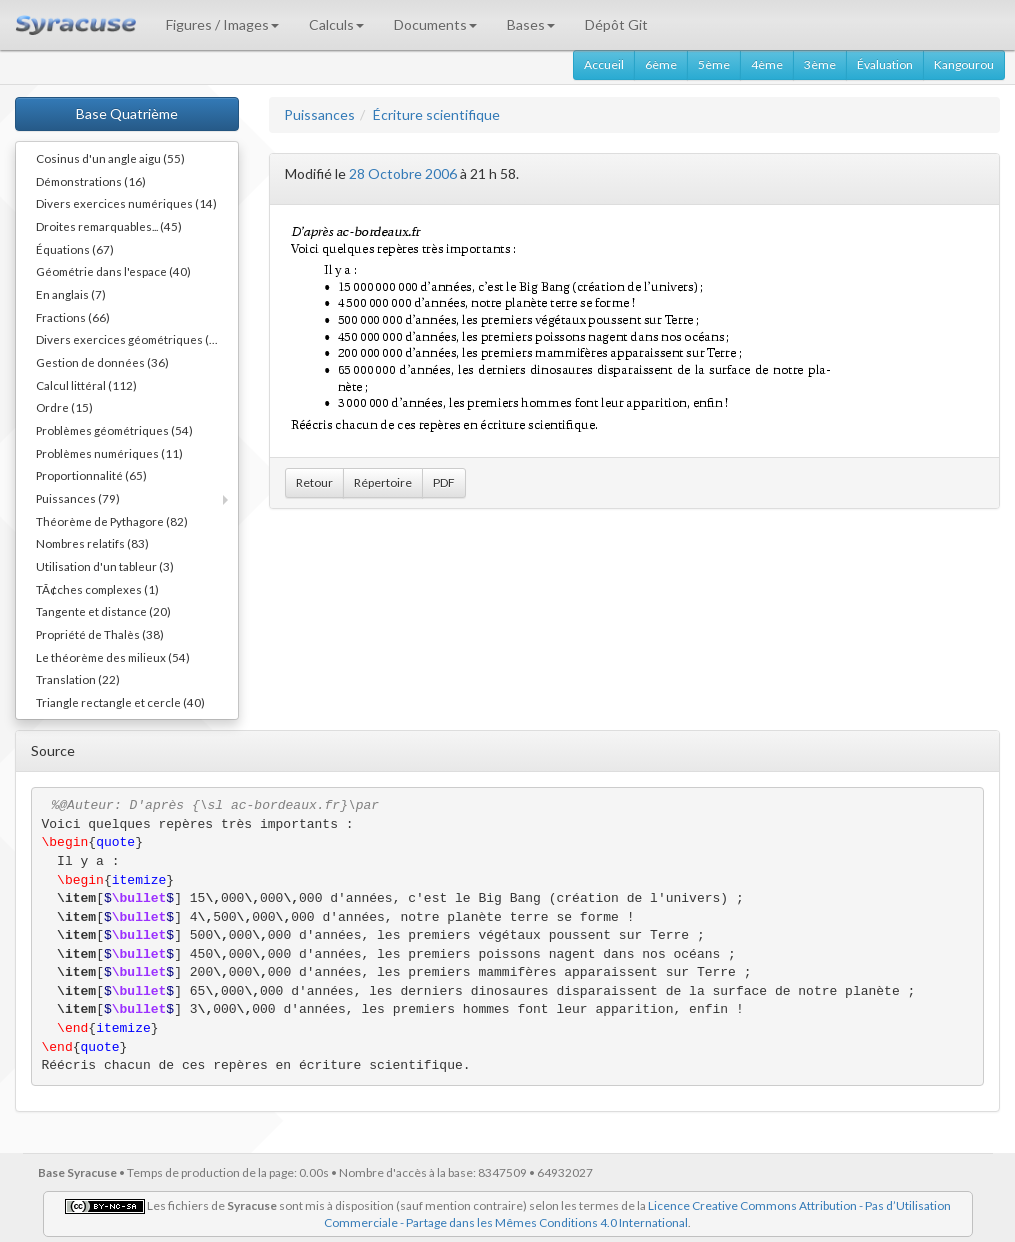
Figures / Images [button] (222, 24)
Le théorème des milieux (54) (113, 657)
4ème (767, 64)
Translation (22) (78, 679)
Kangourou (964, 64)
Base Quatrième (127, 113)
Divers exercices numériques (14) (126, 203)
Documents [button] (435, 24)
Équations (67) (75, 249)
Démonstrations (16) (91, 181)
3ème (820, 64)
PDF (444, 482)
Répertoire (383, 482)
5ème (714, 64)
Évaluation (885, 64)
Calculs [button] (336, 24)
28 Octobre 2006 (403, 173)
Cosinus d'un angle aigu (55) (110, 158)
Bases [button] (531, 24)
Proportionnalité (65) (91, 475)
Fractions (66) (73, 317)
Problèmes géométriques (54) (114, 430)
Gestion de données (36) (102, 362)
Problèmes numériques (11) (109, 453)
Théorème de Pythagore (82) (112, 521)
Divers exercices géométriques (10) (131, 339)
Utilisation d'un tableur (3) (105, 566)
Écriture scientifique (436, 114)
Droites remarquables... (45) (109, 226)
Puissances (319, 114)
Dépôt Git (616, 24)
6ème (661, 64)
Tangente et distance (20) (103, 611)
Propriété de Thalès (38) (100, 634)
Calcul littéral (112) (86, 385)
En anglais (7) (71, 294)
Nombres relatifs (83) (92, 543)
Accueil (604, 64)
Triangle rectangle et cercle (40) (120, 702)
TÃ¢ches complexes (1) (97, 589)
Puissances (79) (78, 498)
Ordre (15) (64, 407)
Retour (314, 482)
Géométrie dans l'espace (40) (113, 271)
